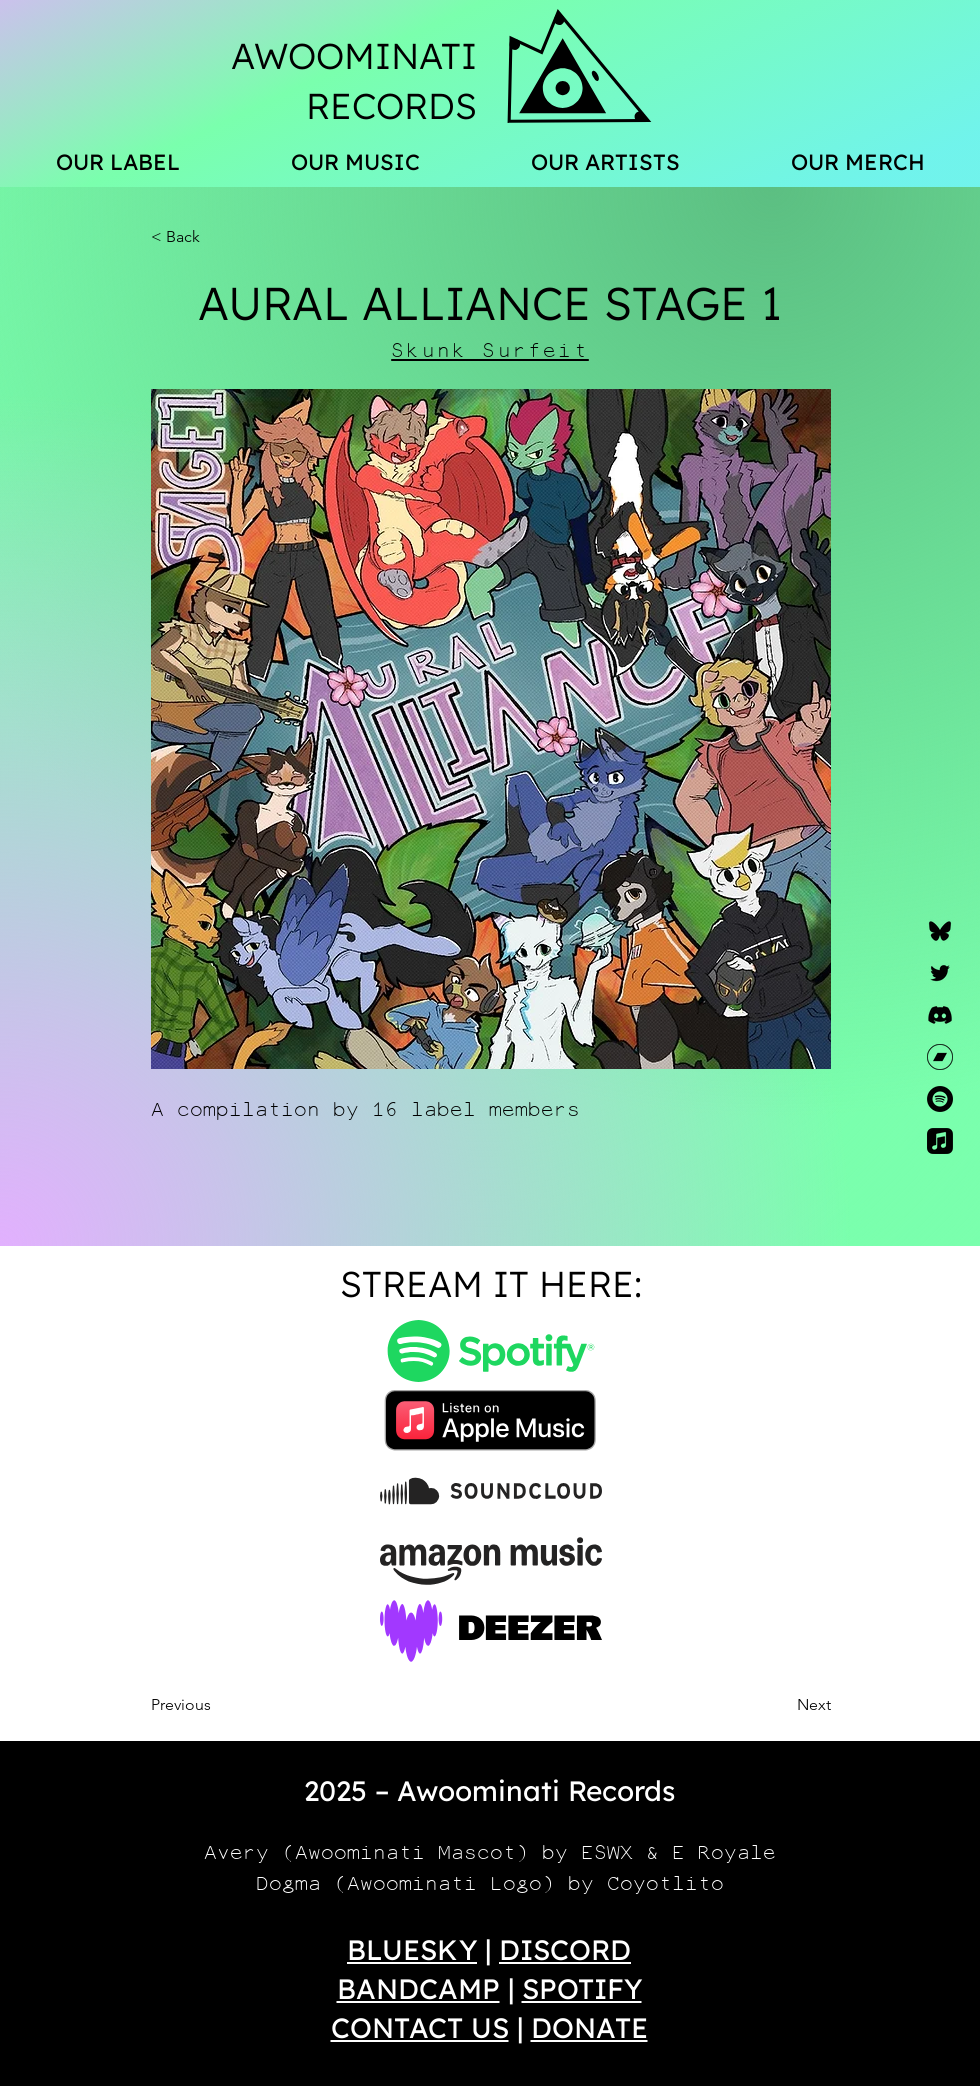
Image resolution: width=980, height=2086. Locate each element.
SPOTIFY (582, 1988)
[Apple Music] (940, 1141)
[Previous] (217, 1705)
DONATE (589, 2027)
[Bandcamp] (940, 1057)
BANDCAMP (418, 1988)
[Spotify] (940, 1099)
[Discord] (940, 1015)
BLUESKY (412, 1949)
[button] (217, 237)
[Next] (781, 1705)
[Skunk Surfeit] (491, 350)
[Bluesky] (940, 931)
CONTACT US (420, 2027)
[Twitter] (940, 973)
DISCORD (565, 1949)
